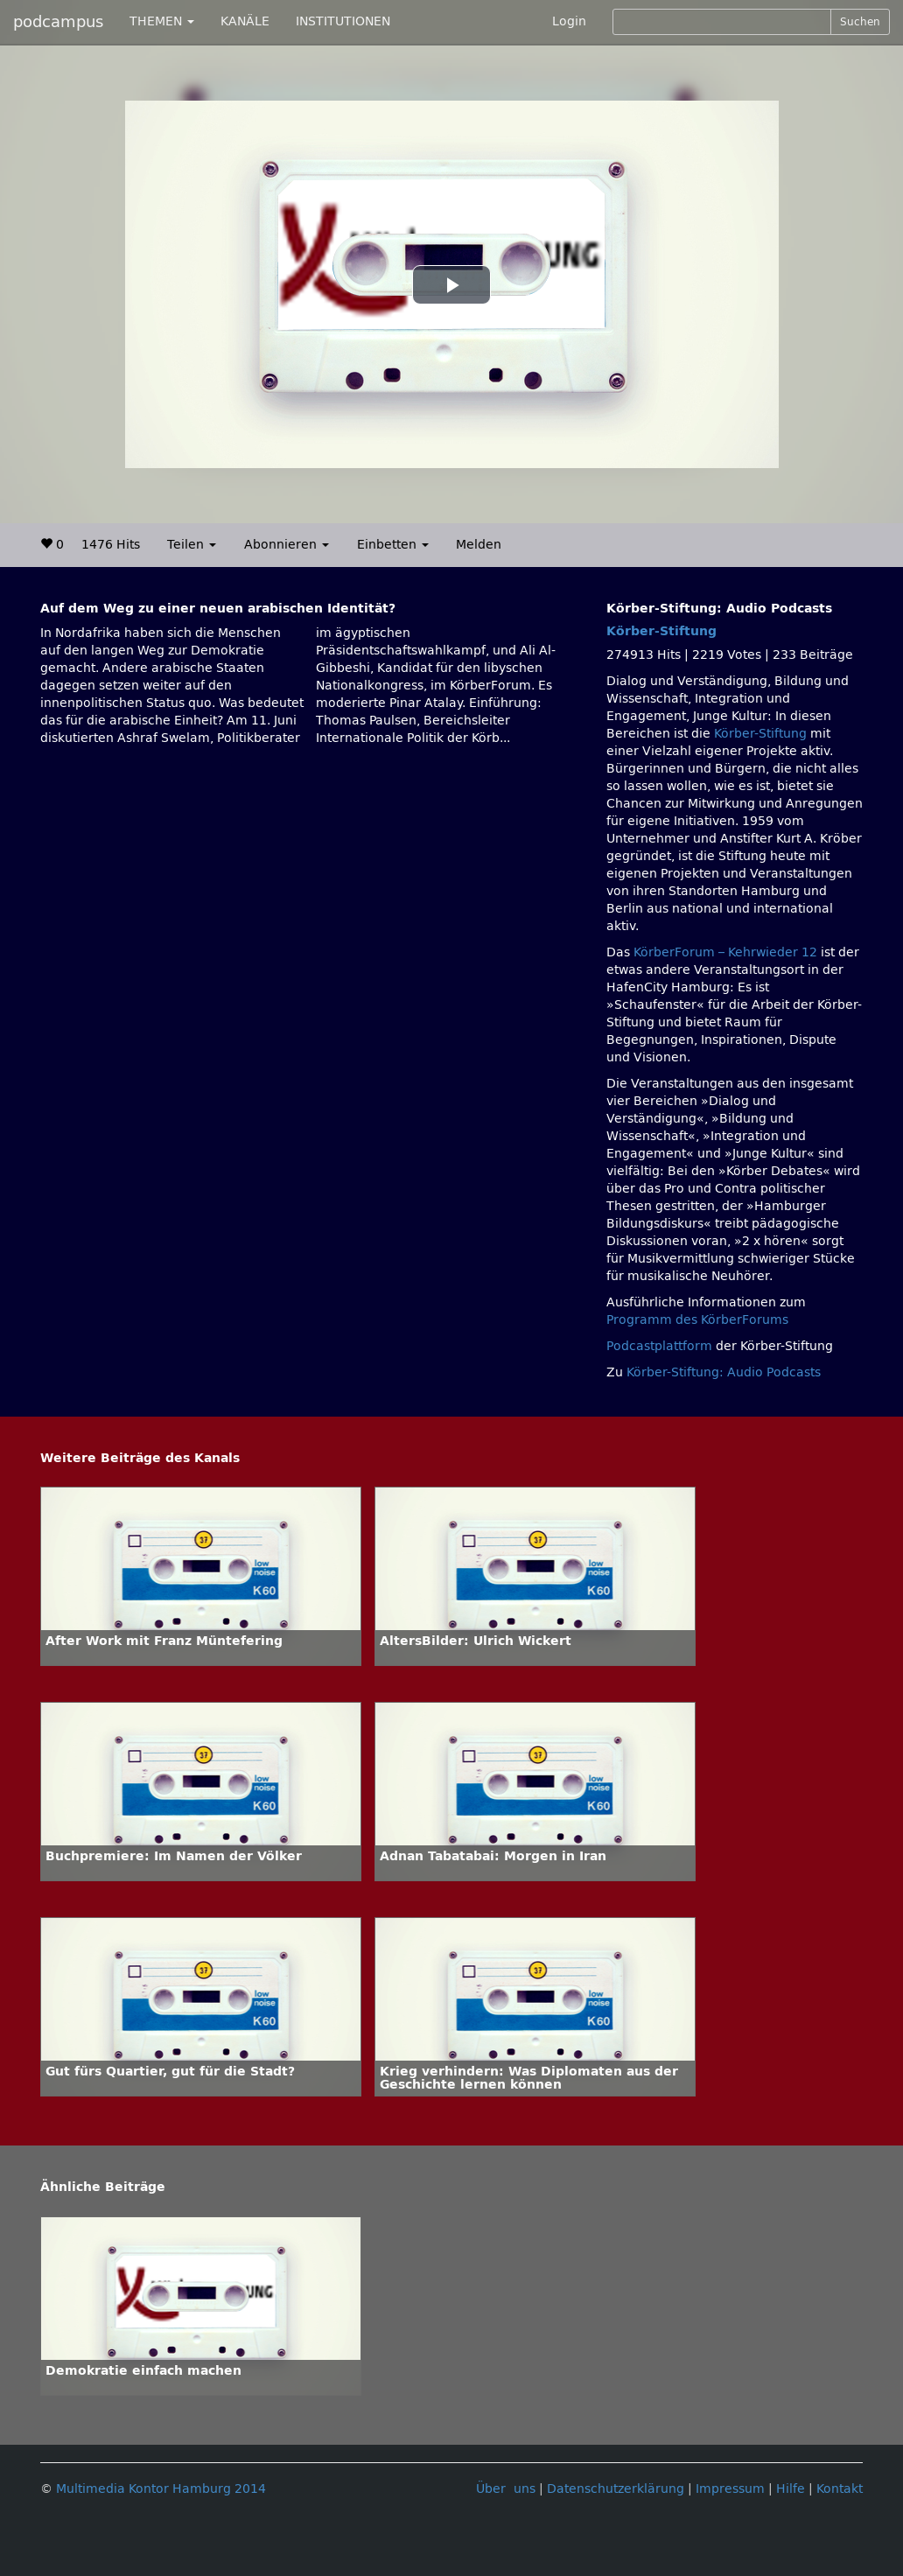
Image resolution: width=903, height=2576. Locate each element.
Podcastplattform (659, 1346)
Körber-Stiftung (661, 631)
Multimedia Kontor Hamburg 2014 (161, 2489)
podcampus (58, 22)
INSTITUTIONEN (343, 21)
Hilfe (790, 2489)
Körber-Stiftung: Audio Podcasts (723, 1372)
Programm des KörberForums (697, 1319)
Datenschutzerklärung (615, 2489)
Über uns (506, 2489)
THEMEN (162, 21)
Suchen (860, 22)
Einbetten (393, 544)
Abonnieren (286, 544)
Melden (478, 544)
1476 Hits (110, 544)
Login (569, 21)
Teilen (191, 544)
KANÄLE (245, 21)
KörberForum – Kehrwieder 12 (727, 952)
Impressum (730, 2489)
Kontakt (839, 2489)
